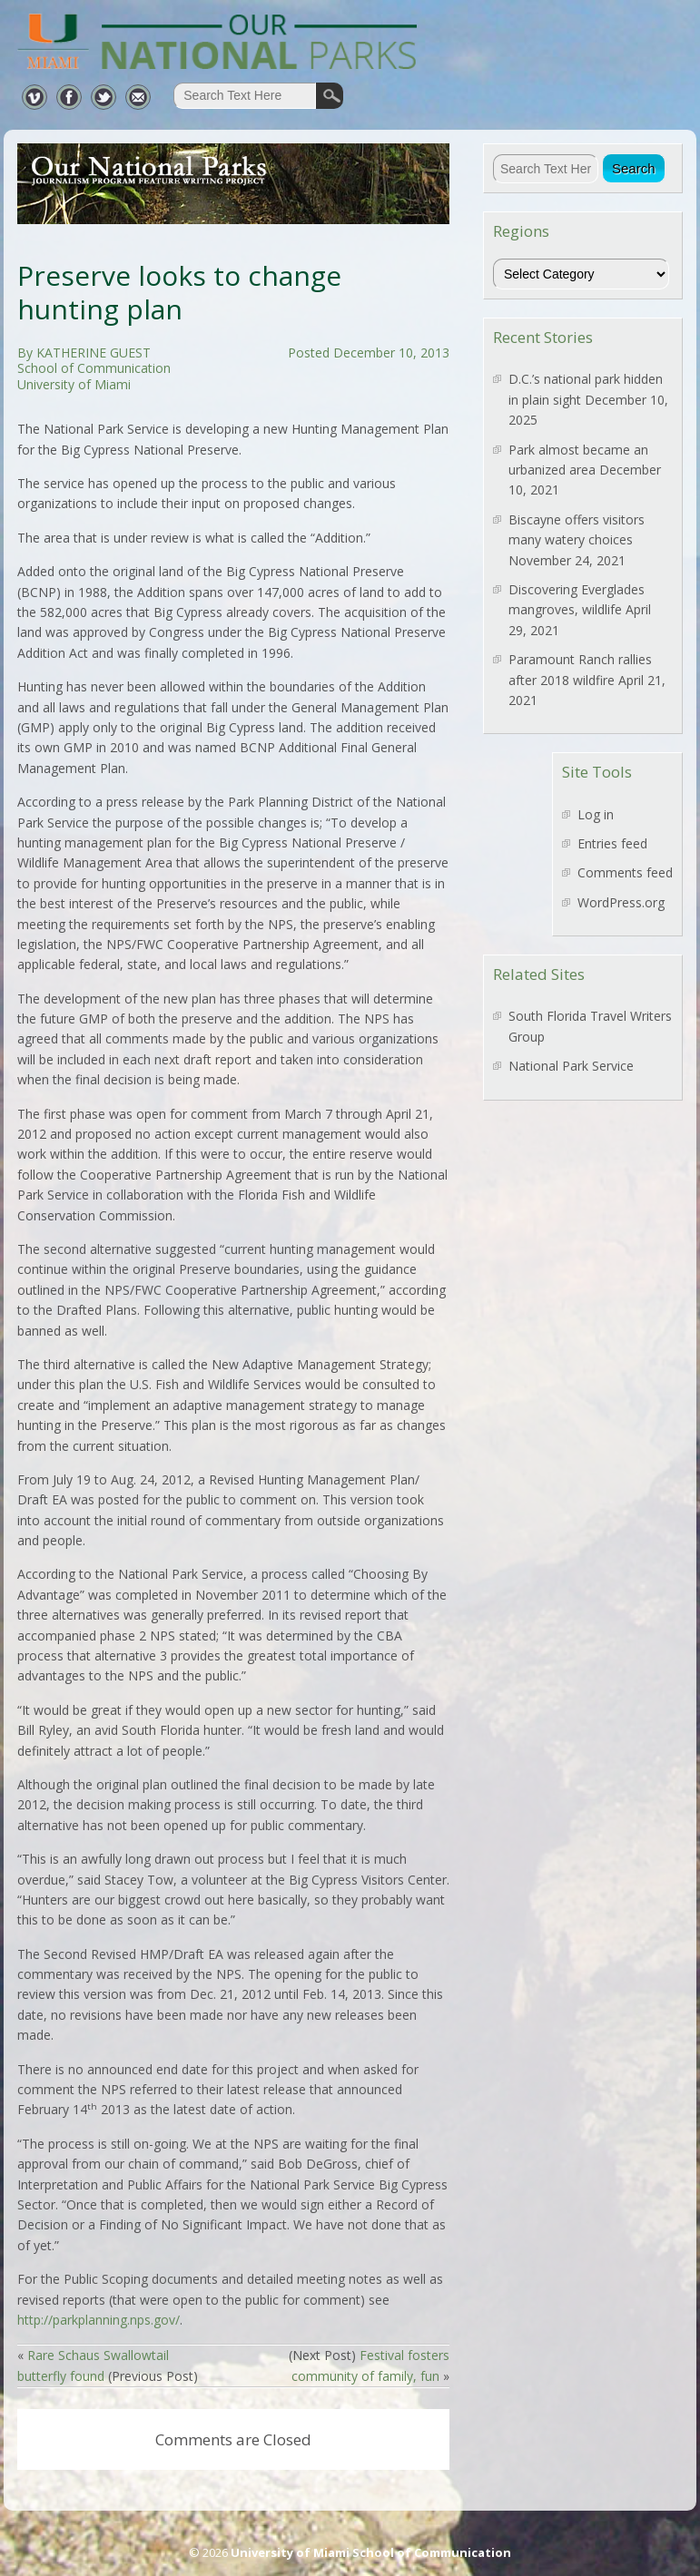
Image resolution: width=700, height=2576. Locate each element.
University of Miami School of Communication (371, 2552)
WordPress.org (621, 902)
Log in (595, 814)
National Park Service (571, 1065)
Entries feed (612, 843)
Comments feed (625, 872)
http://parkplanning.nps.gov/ (98, 2319)
